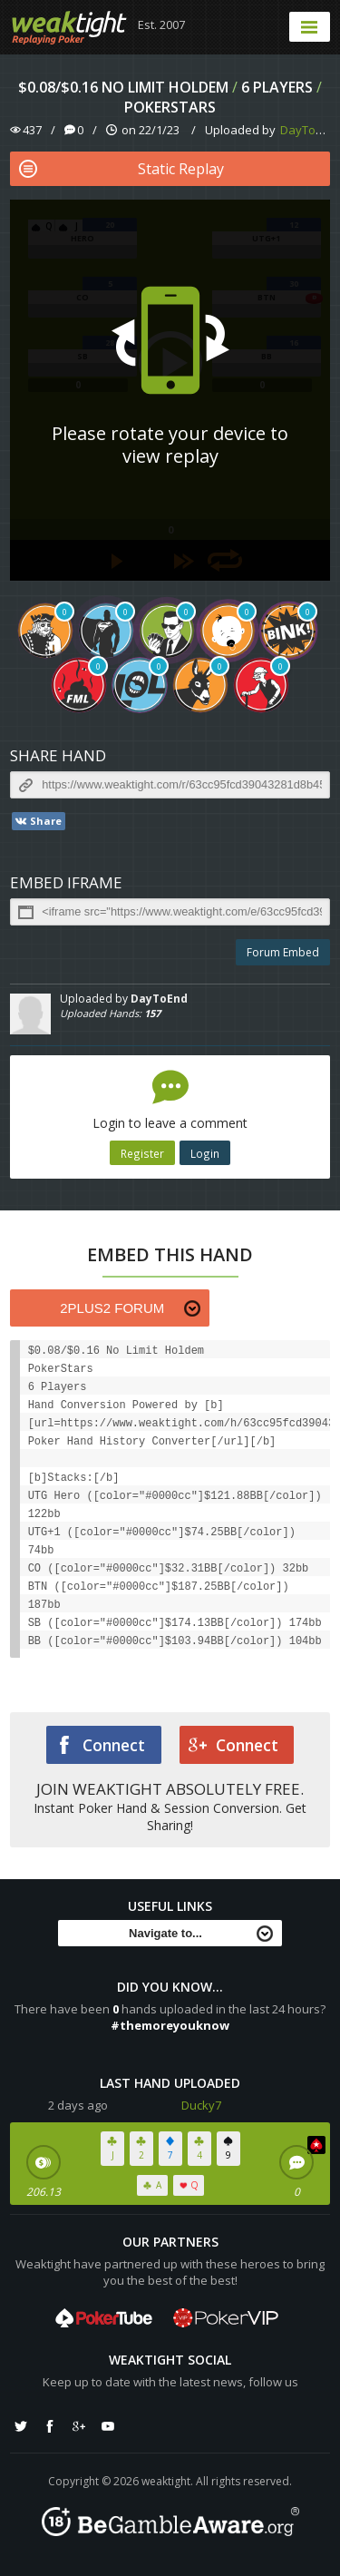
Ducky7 (201, 2105)
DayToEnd (308, 130)
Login (204, 1153)
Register (142, 1153)
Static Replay (121, 169)
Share (38, 821)
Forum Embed (283, 952)
